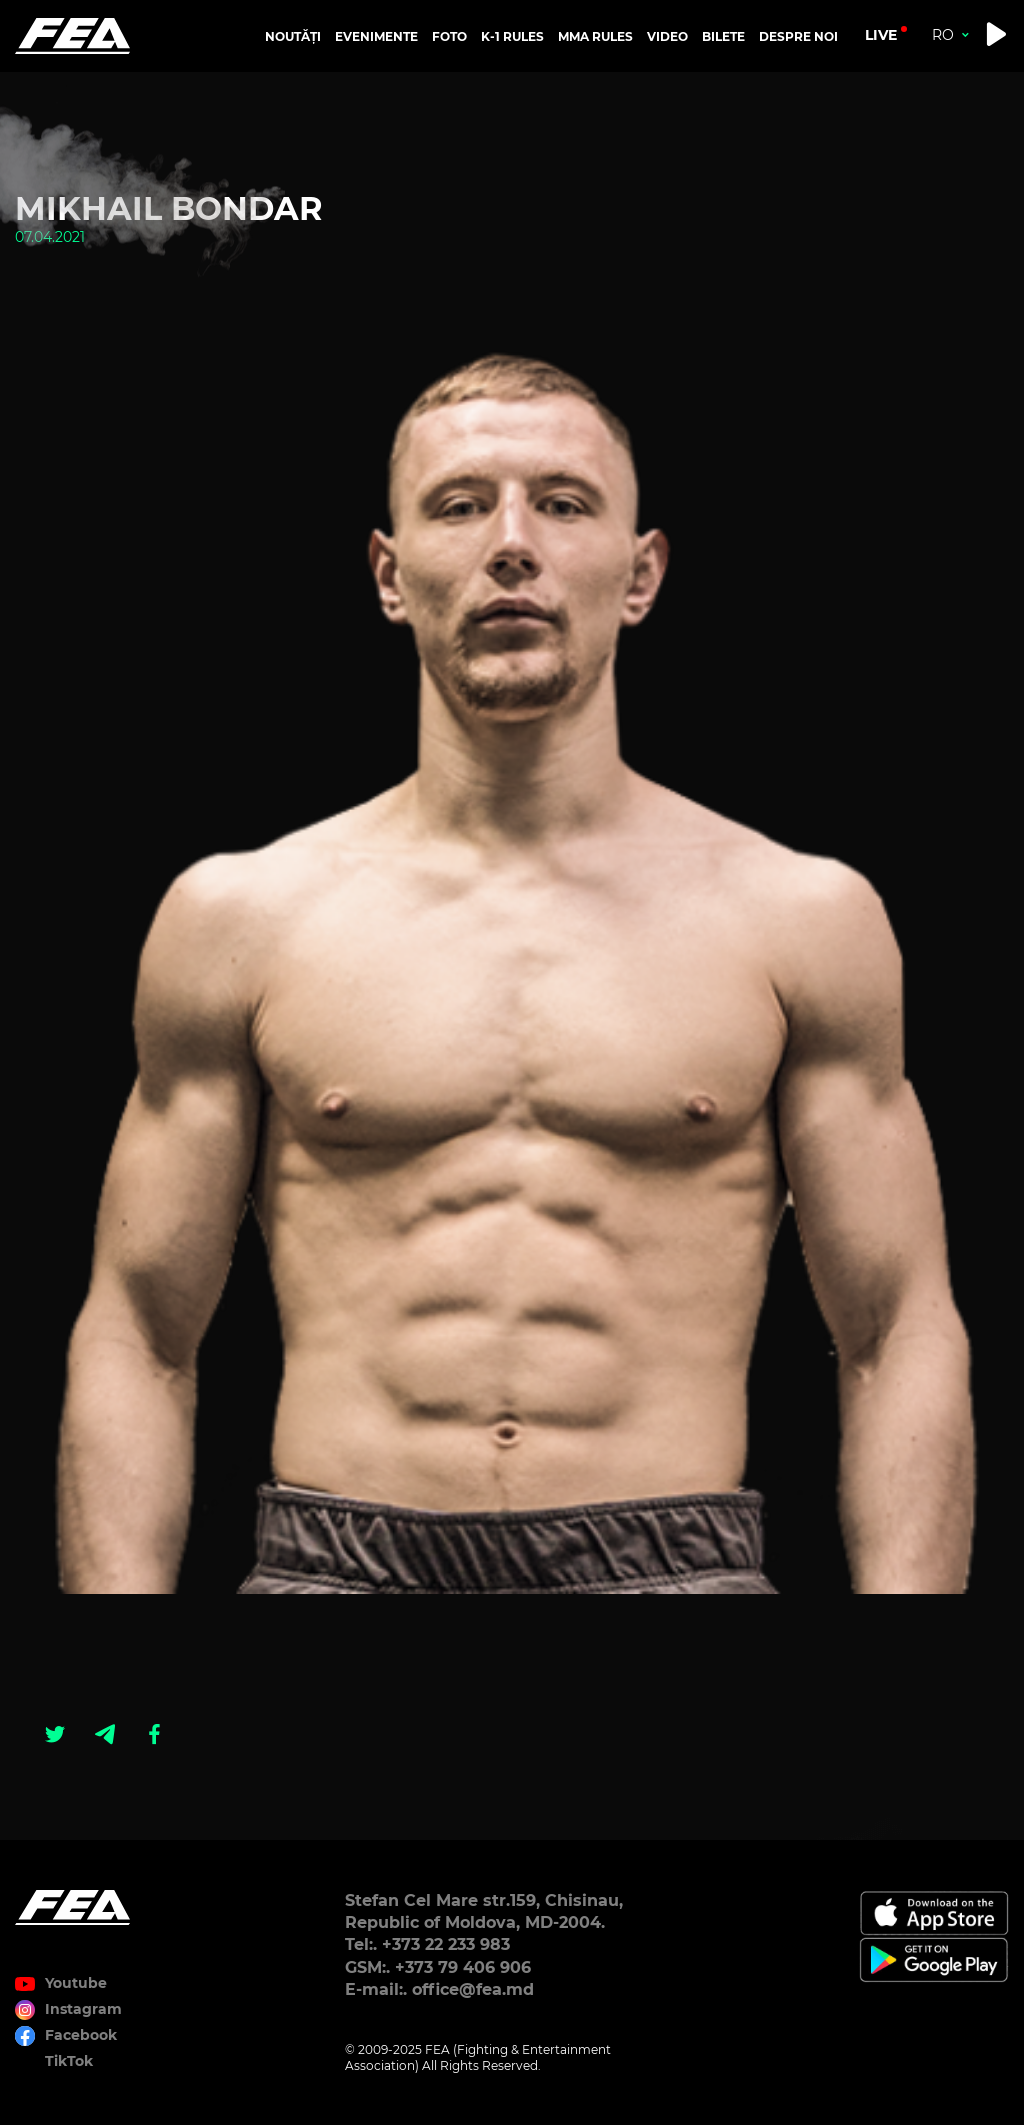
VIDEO (667, 36)
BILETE (723, 36)
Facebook (81, 2035)
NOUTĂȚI (293, 36)
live (881, 35)
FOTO (449, 36)
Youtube (76, 1983)
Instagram (83, 2009)
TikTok (69, 2061)
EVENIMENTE (376, 36)
